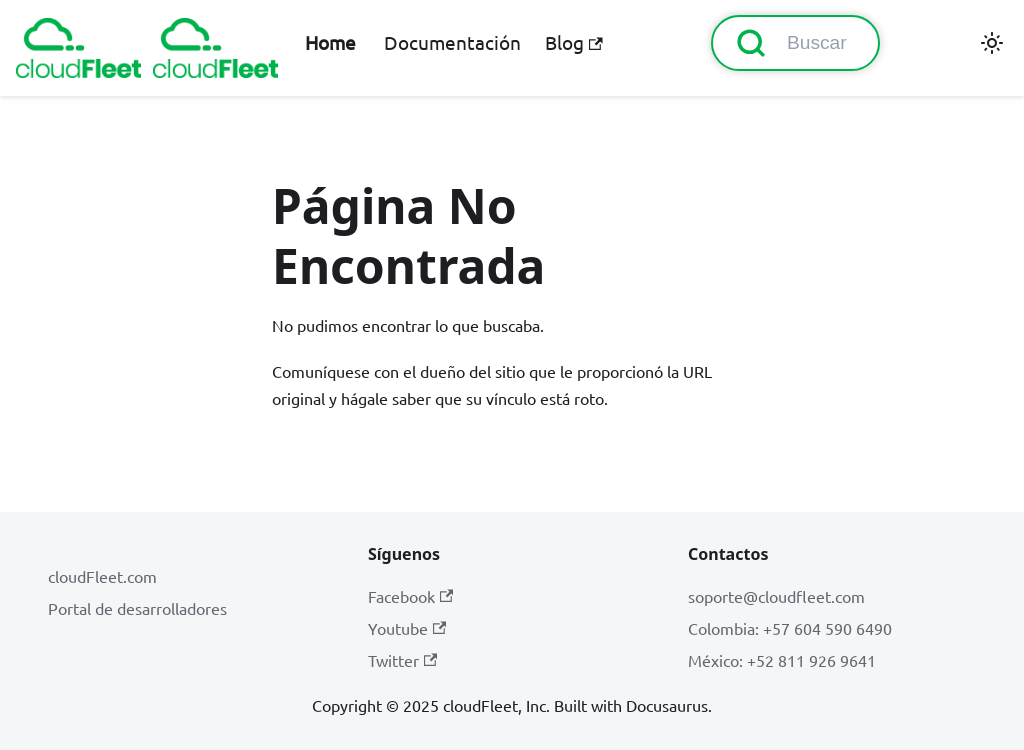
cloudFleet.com (102, 576)
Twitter (402, 660)
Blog (573, 42)
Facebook (410, 596)
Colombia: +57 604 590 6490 (790, 628)
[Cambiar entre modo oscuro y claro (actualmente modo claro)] (992, 43)
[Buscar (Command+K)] (795, 43)
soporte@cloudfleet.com (776, 596)
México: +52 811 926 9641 (782, 660)
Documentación (452, 42)
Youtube (407, 628)
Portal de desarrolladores (137, 608)
